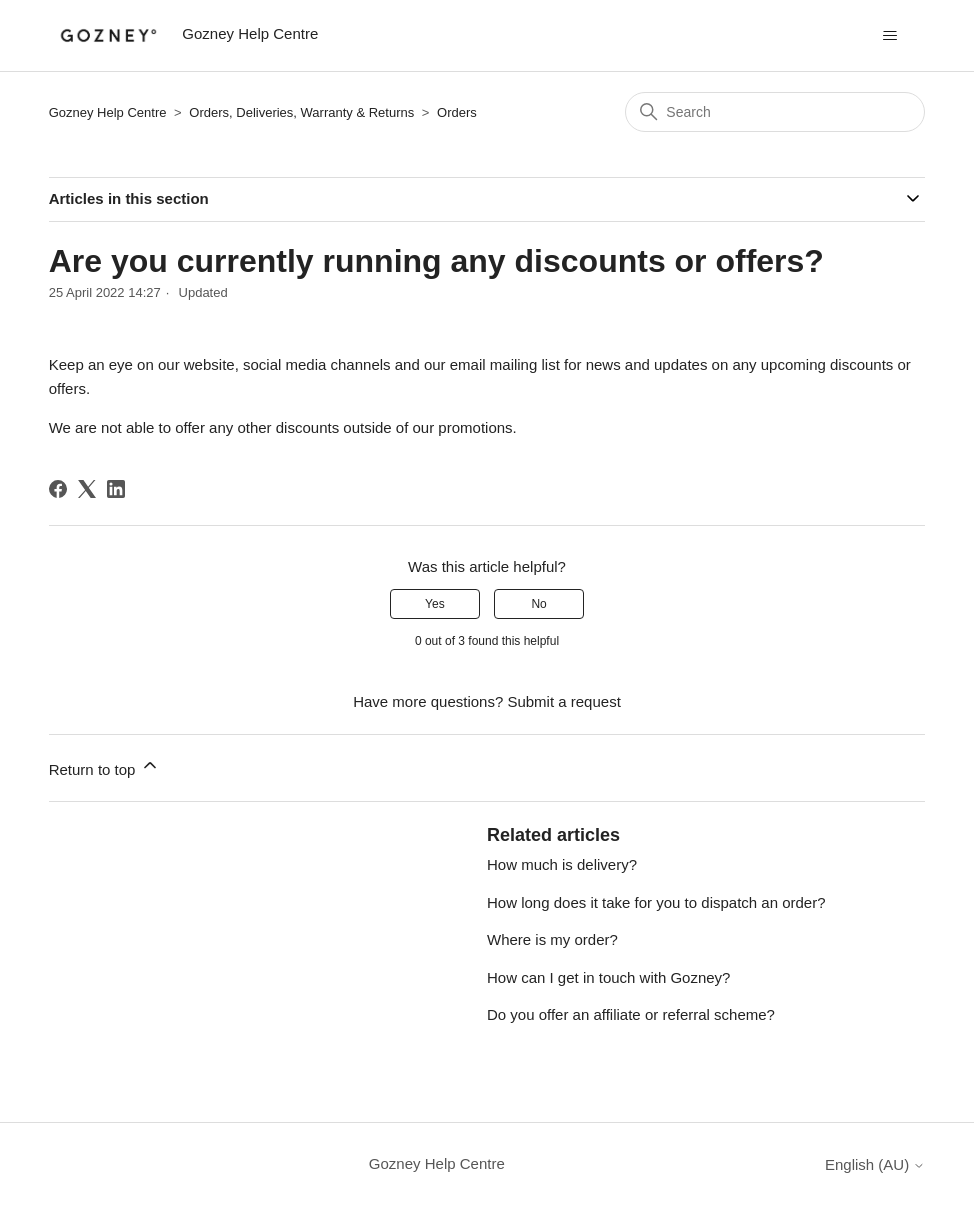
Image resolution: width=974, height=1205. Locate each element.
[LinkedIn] (116, 489)
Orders (457, 112)
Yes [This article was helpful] (435, 604)
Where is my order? (552, 939)
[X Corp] (87, 489)
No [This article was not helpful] (538, 604)
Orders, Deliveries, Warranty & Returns (301, 112)
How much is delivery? (562, 864)
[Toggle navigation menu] (889, 36)
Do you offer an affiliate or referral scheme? (631, 1014)
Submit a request (563, 701)
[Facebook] (58, 489)
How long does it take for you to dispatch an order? (656, 902)
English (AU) (875, 1164)
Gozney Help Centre (108, 112)
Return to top (104, 766)
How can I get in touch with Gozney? (608, 977)
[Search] (775, 112)
